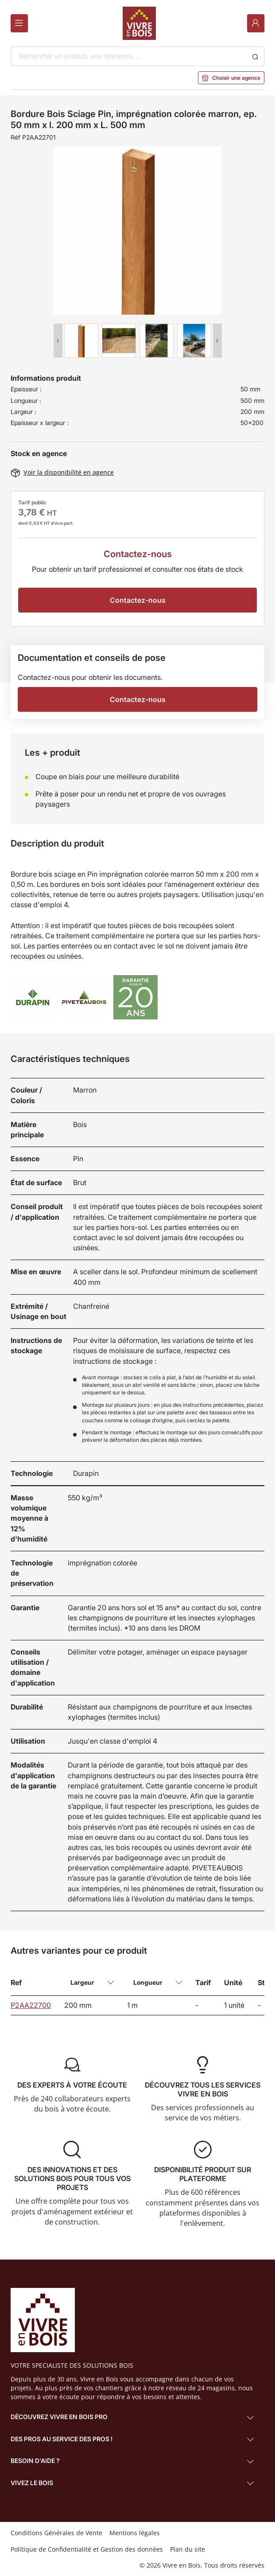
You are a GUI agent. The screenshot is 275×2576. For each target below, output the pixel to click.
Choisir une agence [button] (231, 78)
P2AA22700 (31, 2005)
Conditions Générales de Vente (56, 2533)
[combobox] (128, 56)
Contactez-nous (138, 600)
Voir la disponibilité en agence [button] (62, 472)
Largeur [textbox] (82, 1982)
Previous (58, 341)
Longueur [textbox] (148, 1982)
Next (217, 341)
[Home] (139, 23)
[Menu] (19, 23)
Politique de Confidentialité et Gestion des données (87, 2549)
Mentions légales (134, 2533)
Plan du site (187, 2549)
